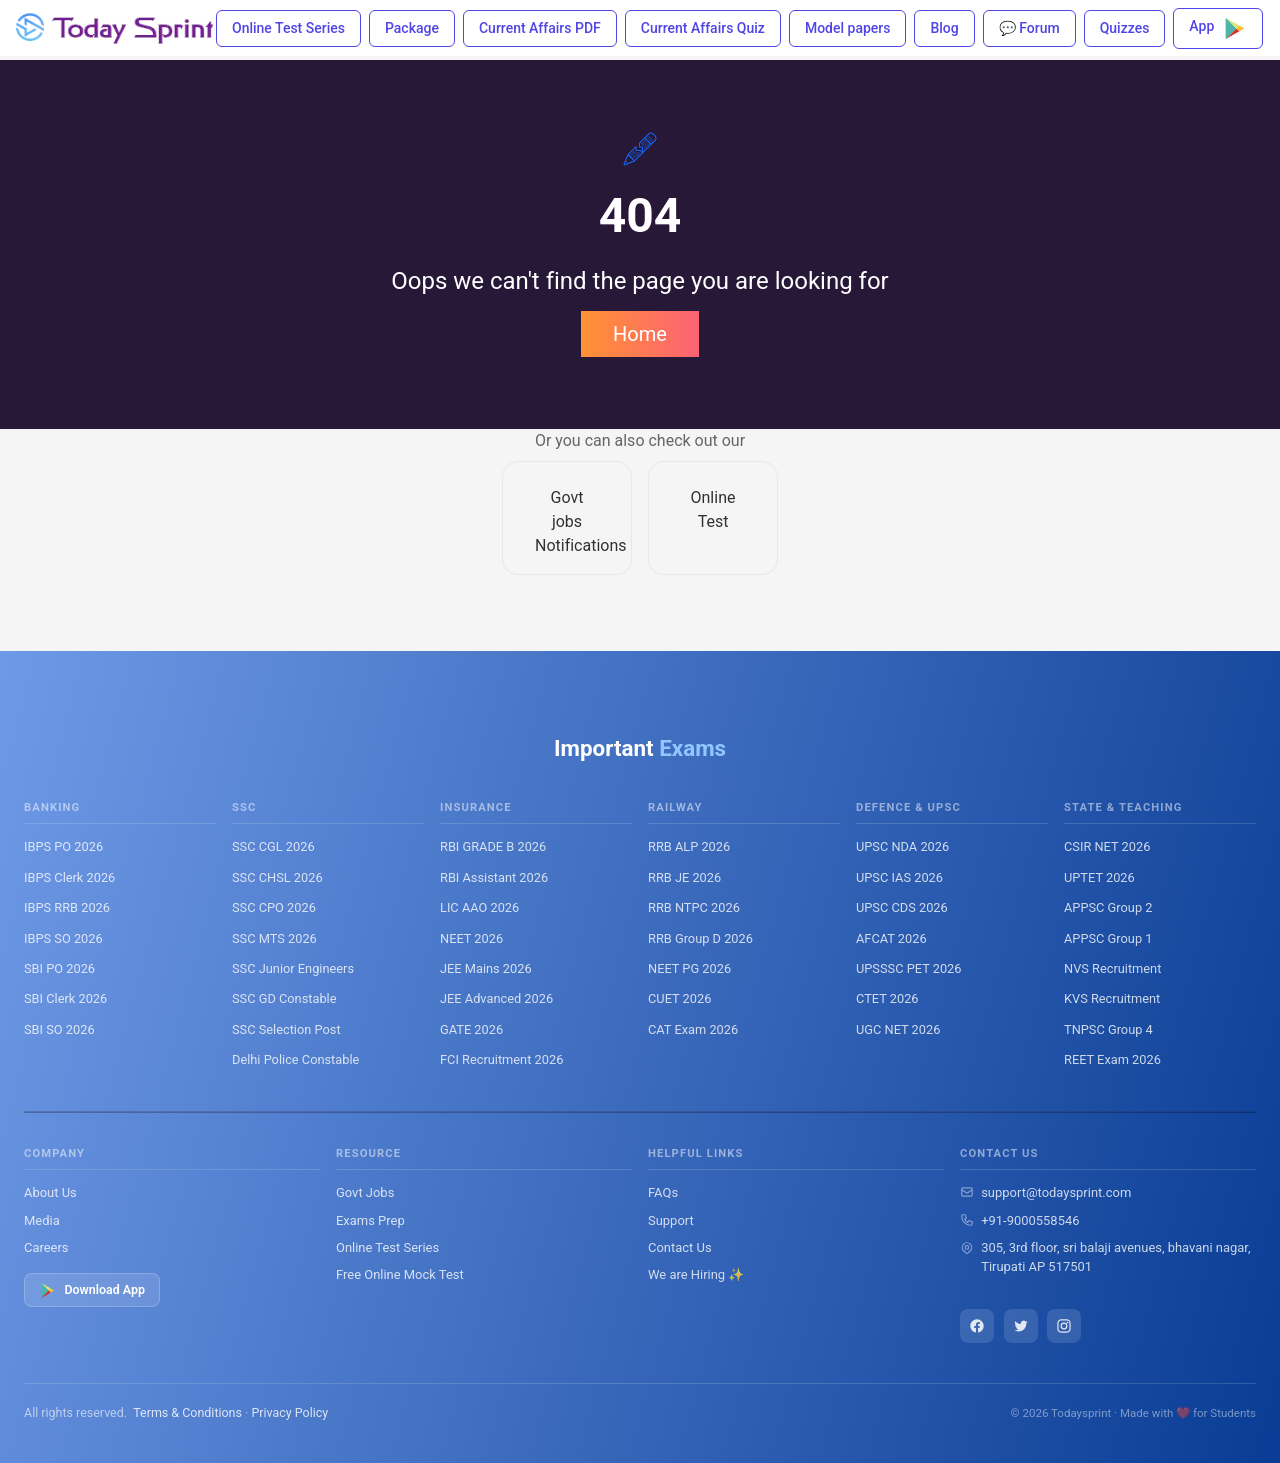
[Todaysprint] (116, 28)
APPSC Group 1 (1108, 938)
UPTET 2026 (1099, 877)
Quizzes (1125, 28)
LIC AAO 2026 (479, 907)
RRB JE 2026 (684, 877)
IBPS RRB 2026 (67, 907)
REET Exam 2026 (1112, 1059)
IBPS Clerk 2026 (69, 877)
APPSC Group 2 (1108, 907)
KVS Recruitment (1112, 998)
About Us (50, 1192)
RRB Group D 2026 (700, 938)
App (1218, 28)
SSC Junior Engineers (293, 968)
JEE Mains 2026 (486, 968)
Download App (92, 1290)
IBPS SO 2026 (63, 938)
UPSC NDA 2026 (902, 846)
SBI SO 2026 (59, 1029)
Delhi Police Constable (295, 1059)
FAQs (663, 1192)
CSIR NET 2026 (1107, 846)
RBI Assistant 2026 (494, 877)
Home (640, 334)
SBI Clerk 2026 (65, 998)
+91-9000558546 (1030, 1220)
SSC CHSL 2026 (277, 877)
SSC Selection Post (286, 1029)
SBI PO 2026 (59, 968)
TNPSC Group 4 (1108, 1029)
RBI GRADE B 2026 (493, 846)
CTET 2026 (887, 998)
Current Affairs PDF (540, 28)
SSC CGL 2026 (273, 846)
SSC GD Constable (284, 998)
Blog (944, 28)
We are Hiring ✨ (696, 1274)
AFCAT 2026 (891, 938)
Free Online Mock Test (400, 1274)
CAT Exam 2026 (693, 1029)
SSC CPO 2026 (274, 907)
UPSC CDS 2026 (902, 907)
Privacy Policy (289, 1412)
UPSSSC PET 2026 (908, 968)
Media (42, 1220)
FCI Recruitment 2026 (501, 1059)
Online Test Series (288, 28)
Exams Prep (370, 1220)
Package (412, 28)
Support (671, 1220)
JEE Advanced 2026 (496, 998)
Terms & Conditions (187, 1412)
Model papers (848, 28)
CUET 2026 (679, 998)
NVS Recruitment (1112, 968)
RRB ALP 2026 (689, 846)
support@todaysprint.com (1056, 1192)
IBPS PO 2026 (63, 846)
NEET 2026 (471, 938)
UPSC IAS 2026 (899, 877)
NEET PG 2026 (689, 968)
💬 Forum (1029, 28)
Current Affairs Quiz (703, 28)
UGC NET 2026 (898, 1029)
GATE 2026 (471, 1029)
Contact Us (680, 1247)
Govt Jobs (365, 1192)
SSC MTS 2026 (274, 938)
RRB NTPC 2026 (694, 907)
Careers (46, 1247)
